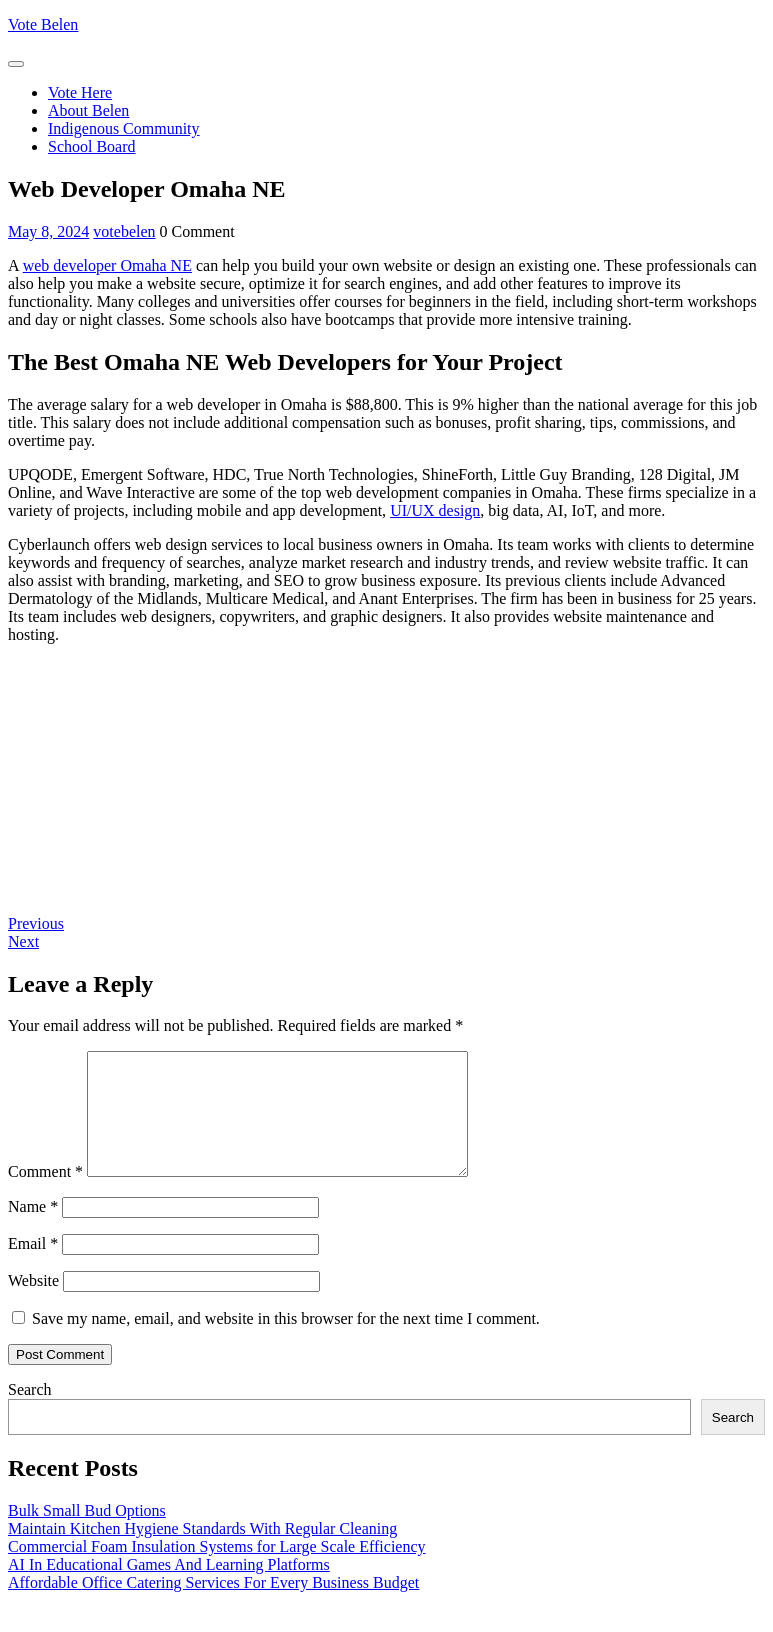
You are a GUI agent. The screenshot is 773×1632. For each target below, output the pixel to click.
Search (30, 1413)
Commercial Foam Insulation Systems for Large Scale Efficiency (217, 1570)
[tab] (16, 64)
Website (33, 1304)
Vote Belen (43, 24)
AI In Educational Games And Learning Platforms (169, 1588)
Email (33, 1267)
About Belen (88, 110)
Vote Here (80, 92)
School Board (92, 146)
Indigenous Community (124, 128)
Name (33, 1230)
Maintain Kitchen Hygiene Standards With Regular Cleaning (202, 1552)
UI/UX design (435, 510)
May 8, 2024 (48, 231)
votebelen (124, 231)
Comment (45, 1195)
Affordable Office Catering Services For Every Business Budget (213, 1606)
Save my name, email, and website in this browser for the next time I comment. (286, 1342)
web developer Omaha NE (107, 265)
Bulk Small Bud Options (87, 1534)
